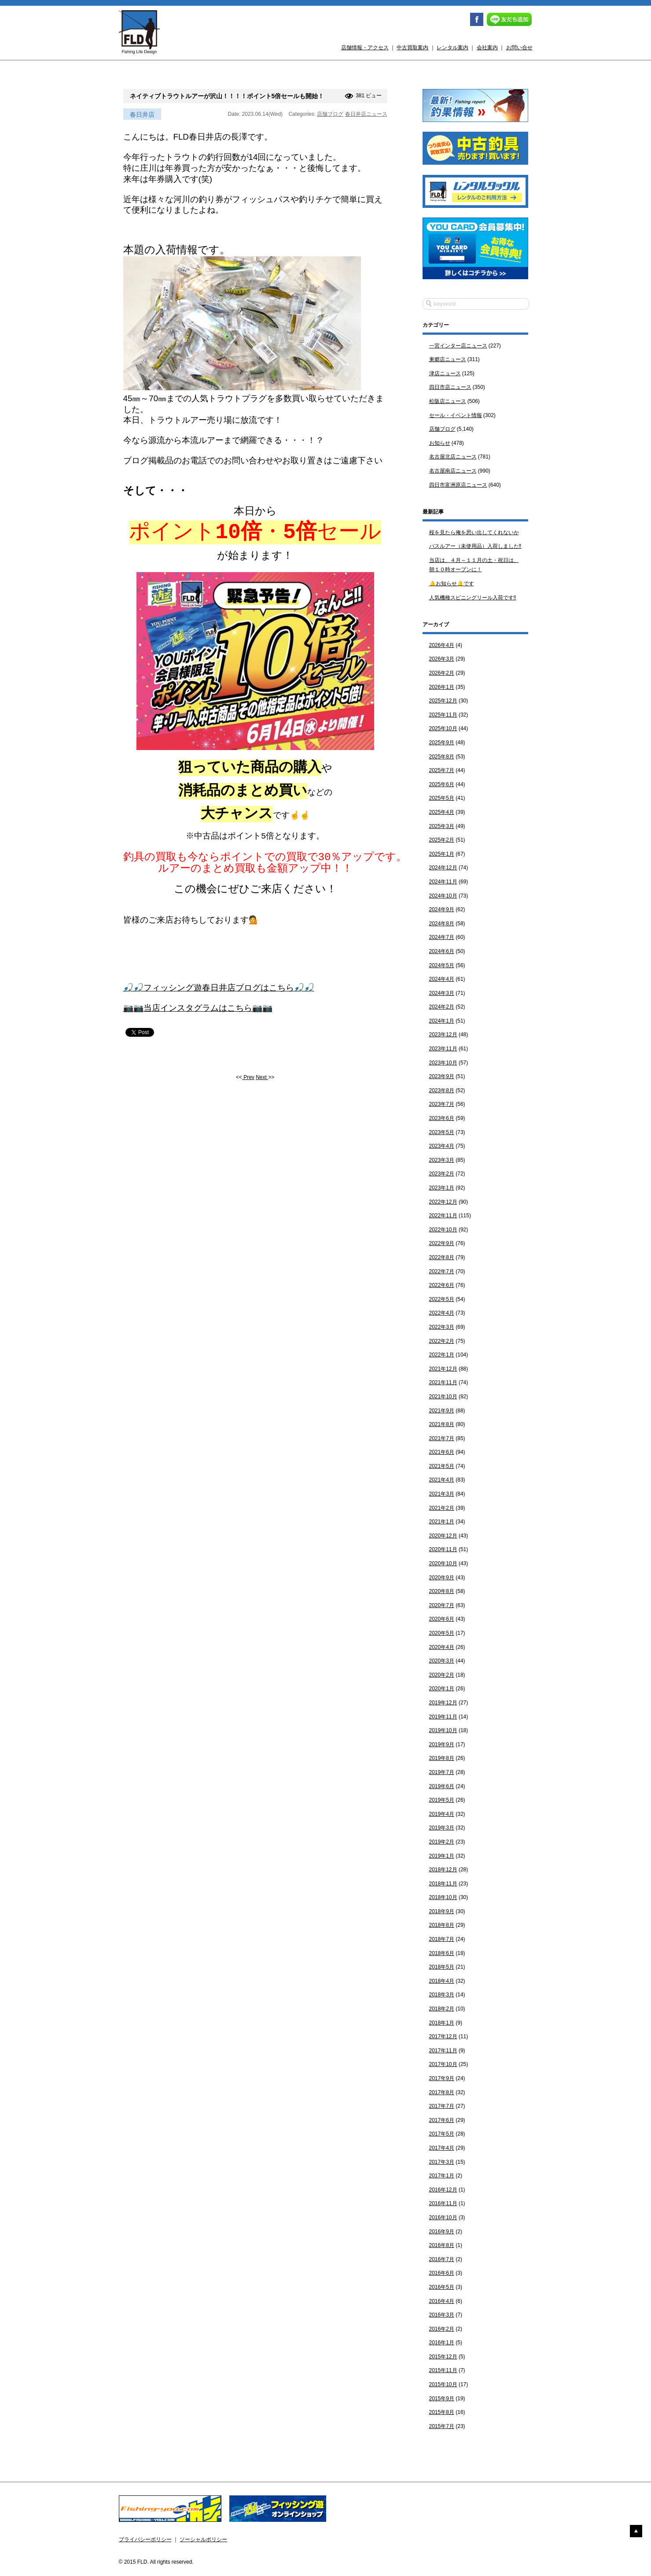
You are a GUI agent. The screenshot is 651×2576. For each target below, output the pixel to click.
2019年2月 (441, 1842)
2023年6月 (441, 1118)
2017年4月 (441, 2148)
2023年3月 (441, 1160)
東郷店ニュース (447, 359)
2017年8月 (441, 2092)
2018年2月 (441, 2009)
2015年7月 (441, 2426)
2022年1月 (441, 1355)
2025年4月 (441, 812)
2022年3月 (441, 1327)
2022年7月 (441, 1271)
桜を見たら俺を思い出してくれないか (474, 532)
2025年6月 (441, 784)
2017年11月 (443, 2050)
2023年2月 (441, 1174)
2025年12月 (443, 701)
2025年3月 (441, 826)
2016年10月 (443, 2217)
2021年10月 (443, 1396)
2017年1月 (441, 2176)
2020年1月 (441, 1688)
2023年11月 (443, 1049)
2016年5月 (441, 2287)
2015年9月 (441, 2398)
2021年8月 (441, 1424)
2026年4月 (441, 645)
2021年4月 (441, 1480)
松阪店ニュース (447, 401)
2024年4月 (441, 979)
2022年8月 (441, 1257)
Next (262, 1085)
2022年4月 (441, 1313)
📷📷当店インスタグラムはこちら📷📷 (197, 1015)
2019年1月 (441, 1856)
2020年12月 (443, 1536)
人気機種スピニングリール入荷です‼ (472, 598)
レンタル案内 (452, 47)
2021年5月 (441, 1466)
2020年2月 (441, 1675)
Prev (248, 1085)
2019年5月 (441, 1800)
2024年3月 (441, 993)
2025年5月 (441, 798)
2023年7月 (441, 1104)
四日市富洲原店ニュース (458, 485)
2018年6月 (441, 1953)
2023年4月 (441, 1146)
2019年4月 (441, 1814)
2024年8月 (441, 923)
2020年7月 (441, 1605)
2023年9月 (441, 1076)
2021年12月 (443, 1369)
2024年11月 (443, 882)
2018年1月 (441, 2023)
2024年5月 (441, 965)
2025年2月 (441, 840)
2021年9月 (441, 1411)
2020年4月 (441, 1647)
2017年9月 (441, 2078)
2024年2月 (441, 1007)
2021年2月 (441, 1508)
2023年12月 (443, 1034)
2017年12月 (443, 2036)
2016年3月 (441, 2315)
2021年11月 (443, 1382)
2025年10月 (443, 728)
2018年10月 (443, 1897)
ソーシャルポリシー (203, 2539)
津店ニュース (445, 373)
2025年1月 (441, 854)
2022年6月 (441, 1285)
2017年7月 (441, 2106)
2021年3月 (441, 1494)
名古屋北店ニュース (453, 457)
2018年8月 (441, 1925)
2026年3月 (441, 659)
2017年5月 (441, 2134)
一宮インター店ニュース (458, 346)
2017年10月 (443, 2064)
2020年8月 (441, 1591)
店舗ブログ (330, 114)
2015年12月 (443, 2357)
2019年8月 (441, 1758)
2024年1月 (441, 1021)
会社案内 (487, 47)
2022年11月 (443, 1215)
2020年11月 (443, 1549)
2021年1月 (441, 1522)
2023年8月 (441, 1090)
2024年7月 (441, 937)
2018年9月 (441, 1911)
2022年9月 (441, 1243)
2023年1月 (441, 1188)
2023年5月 (441, 1132)
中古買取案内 (412, 47)
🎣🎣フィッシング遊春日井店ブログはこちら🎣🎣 (218, 995)
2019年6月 (441, 1786)
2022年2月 (441, 1341)
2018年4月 (441, 1981)
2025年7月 (441, 770)
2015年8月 (441, 2412)
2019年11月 (443, 1717)
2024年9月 (441, 909)
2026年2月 (441, 673)
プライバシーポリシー (145, 2539)
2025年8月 (441, 757)
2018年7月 (441, 1939)
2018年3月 (441, 1995)
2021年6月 (441, 1452)
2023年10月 (443, 1063)
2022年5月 (441, 1299)
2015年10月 (443, 2384)
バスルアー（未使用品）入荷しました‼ (475, 546)
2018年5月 (441, 1967)
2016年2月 (441, 2329)
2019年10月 (443, 1730)
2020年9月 (441, 1577)
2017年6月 (441, 2120)
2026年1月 (441, 687)
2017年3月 (441, 2162)
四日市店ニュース (450, 387)
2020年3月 (441, 1661)
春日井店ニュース (366, 114)
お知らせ (439, 443)
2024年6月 (441, 951)
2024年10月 (443, 896)
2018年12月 (443, 1869)
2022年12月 (443, 1202)
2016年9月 (441, 2232)
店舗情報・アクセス (365, 47)
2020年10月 (443, 1563)
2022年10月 (443, 1230)
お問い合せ (519, 47)
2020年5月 (441, 1633)
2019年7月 (441, 1772)
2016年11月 (443, 2203)
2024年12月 (443, 868)
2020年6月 (441, 1619)
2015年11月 (443, 2370)
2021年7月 (441, 1438)
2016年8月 (441, 2245)
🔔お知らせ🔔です (451, 583)
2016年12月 (443, 2190)
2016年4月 (441, 2301)
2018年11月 (443, 1884)
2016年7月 (441, 2259)
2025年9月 (441, 742)
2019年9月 (441, 1744)
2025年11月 (443, 715)
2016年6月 (441, 2273)
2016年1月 (441, 2342)
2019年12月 (443, 1703)
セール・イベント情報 (455, 415)
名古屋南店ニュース (453, 471)
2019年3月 (441, 1828)
